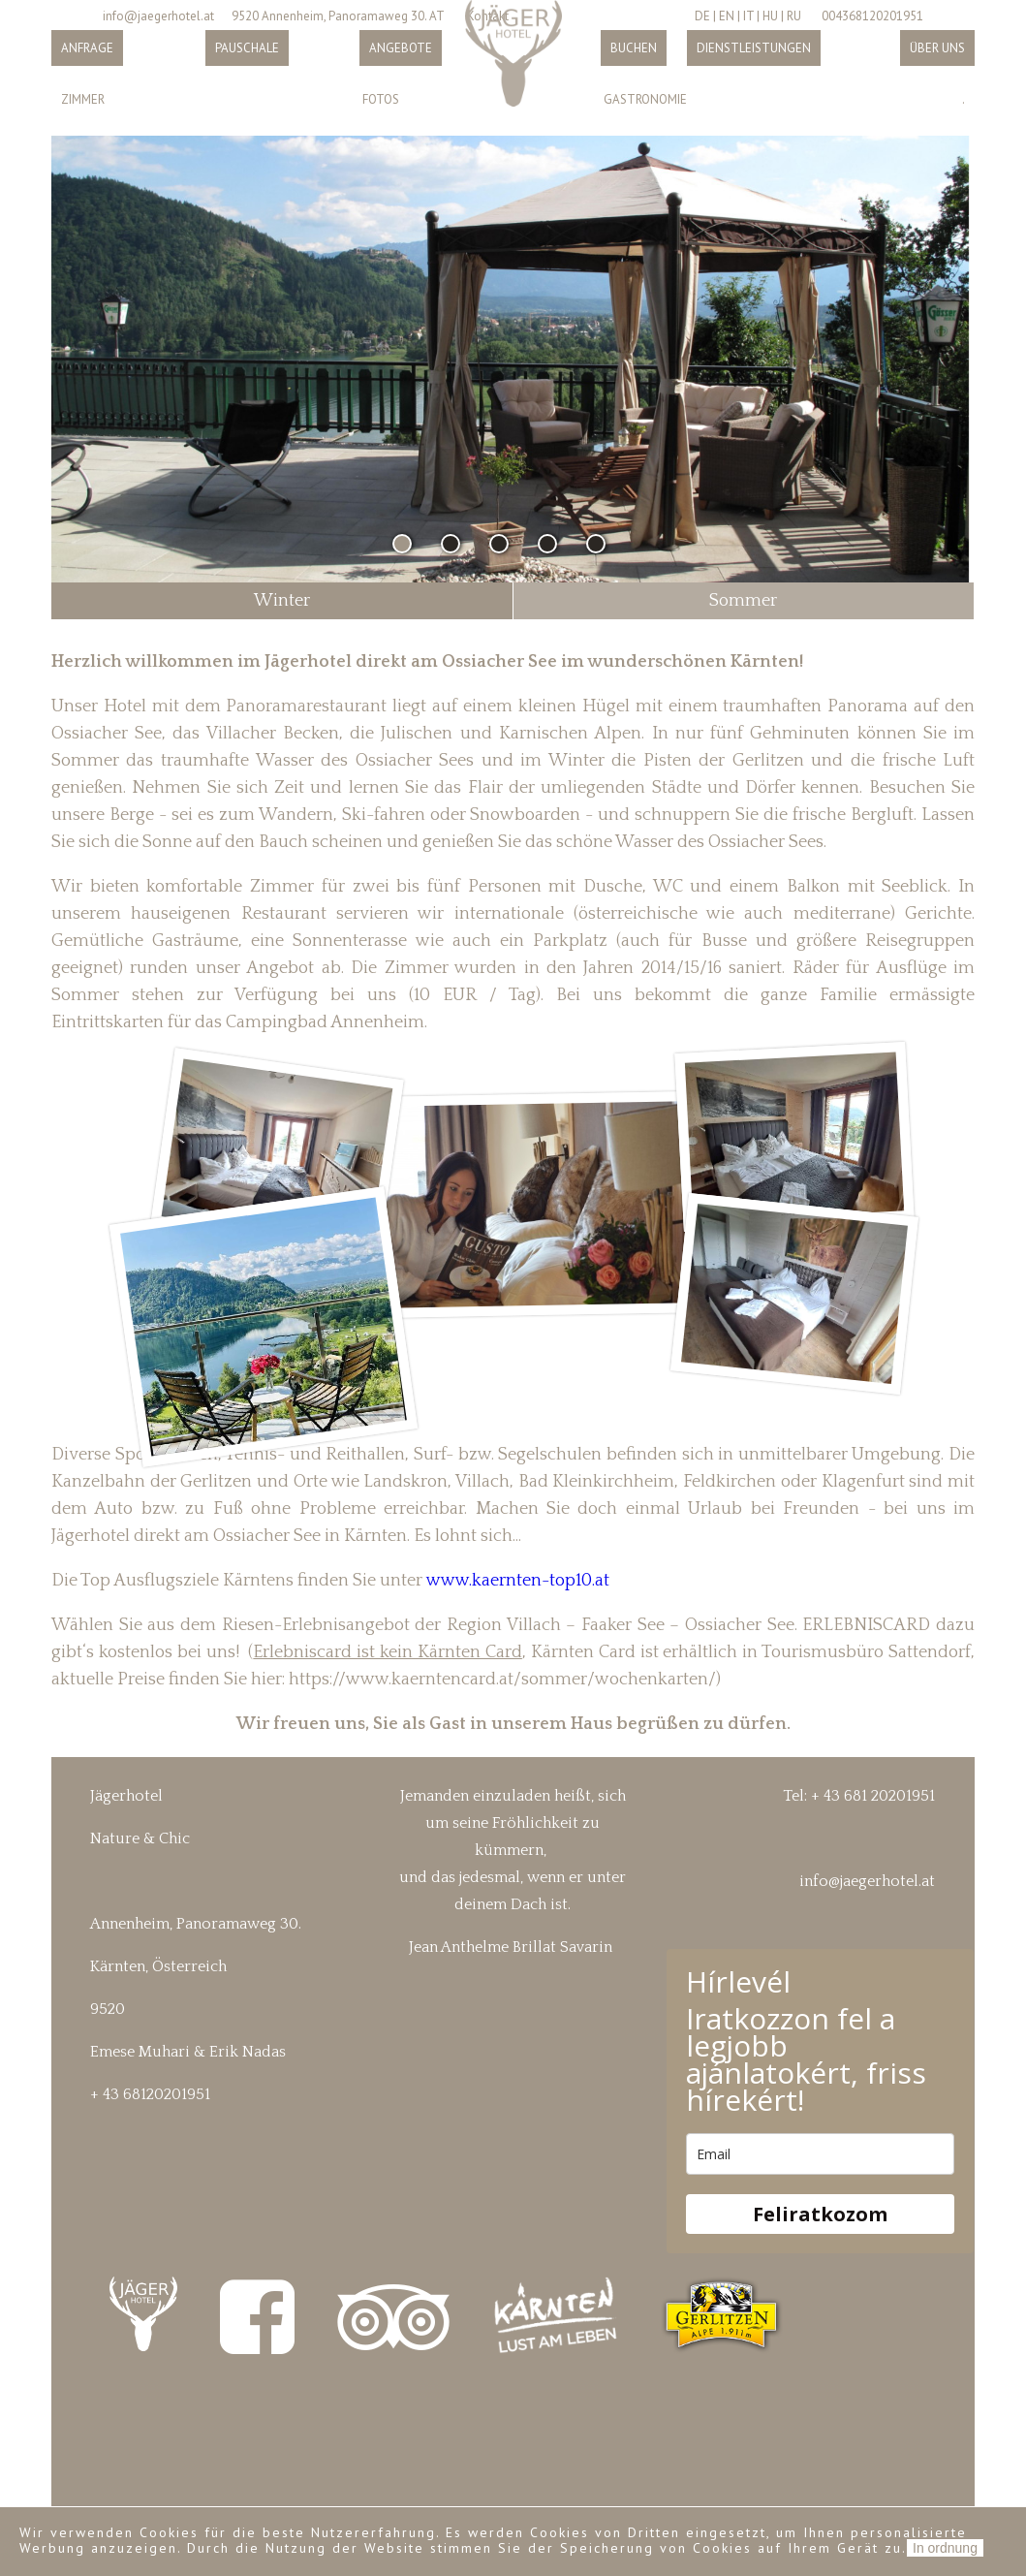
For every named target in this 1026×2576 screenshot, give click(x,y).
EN (726, 16)
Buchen (633, 48)
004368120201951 (872, 16)
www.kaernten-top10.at (515, 1580)
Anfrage (87, 48)
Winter (282, 601)
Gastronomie (645, 99)
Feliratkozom (820, 2214)
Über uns (937, 48)
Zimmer (83, 99)
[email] (820, 2154)
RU (794, 16)
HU (770, 16)
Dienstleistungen (754, 48)
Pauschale (247, 48)
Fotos (380, 99)
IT (748, 16)
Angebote (400, 48)
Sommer (743, 601)
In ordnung (945, 2548)
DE (702, 16)
